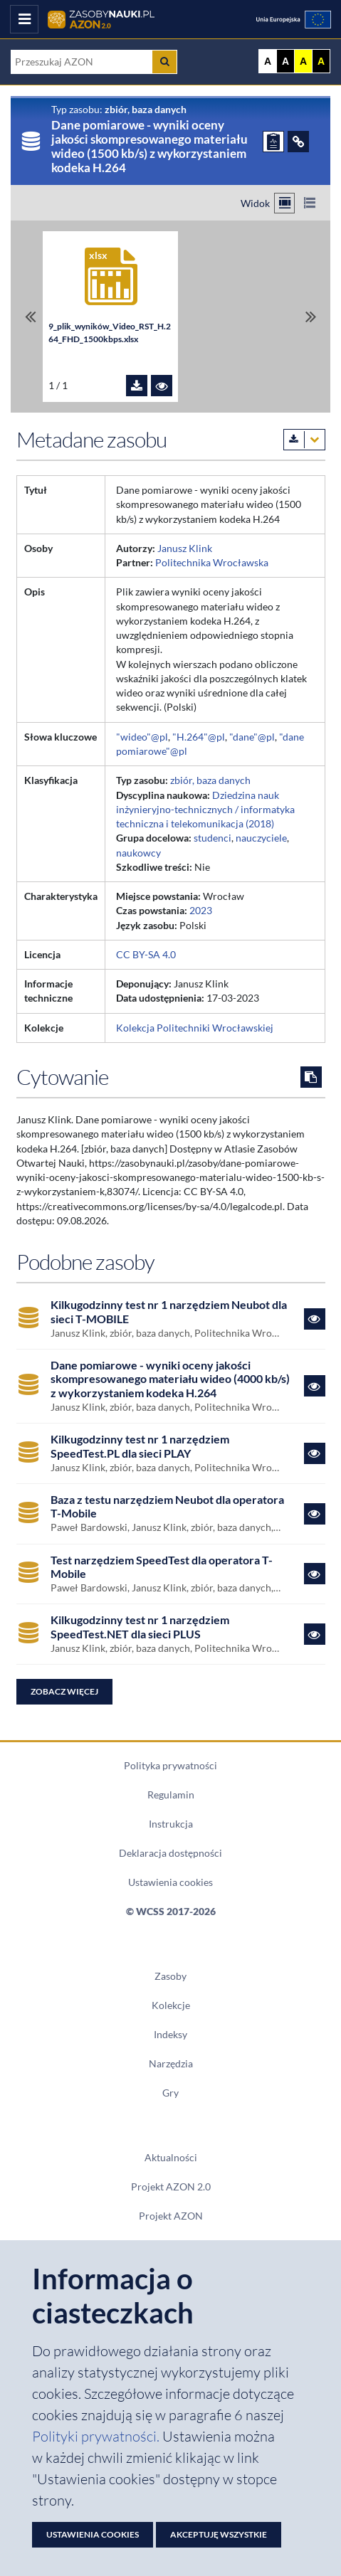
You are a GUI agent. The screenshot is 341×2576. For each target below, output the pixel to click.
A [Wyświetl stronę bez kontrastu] (267, 61)
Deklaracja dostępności (170, 1853)
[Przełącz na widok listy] (309, 203)
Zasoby (170, 1976)
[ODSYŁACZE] (298, 141)
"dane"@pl (252, 737)
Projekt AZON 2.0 (171, 2187)
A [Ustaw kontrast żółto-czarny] (303, 61)
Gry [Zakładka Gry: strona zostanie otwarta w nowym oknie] (170, 2093)
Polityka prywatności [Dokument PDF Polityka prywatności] (170, 1765)
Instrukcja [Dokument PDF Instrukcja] (171, 1824)
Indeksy (170, 2034)
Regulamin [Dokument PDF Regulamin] (170, 1795)
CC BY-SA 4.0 (146, 954)
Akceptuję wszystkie (218, 2534)
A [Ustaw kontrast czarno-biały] (285, 61)
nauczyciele (261, 838)
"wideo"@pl (142, 737)
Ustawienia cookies (170, 1882)
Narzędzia (171, 2063)
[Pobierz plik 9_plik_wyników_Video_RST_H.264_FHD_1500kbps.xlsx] (136, 385)
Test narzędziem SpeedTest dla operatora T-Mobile (162, 1567)
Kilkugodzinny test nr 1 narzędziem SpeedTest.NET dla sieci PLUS (140, 1627)
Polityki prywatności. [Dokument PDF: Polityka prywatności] (97, 2436)
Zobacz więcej (64, 1691)
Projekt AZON (171, 2216)
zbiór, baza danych (210, 780)
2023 (200, 910)
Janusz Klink (184, 548)
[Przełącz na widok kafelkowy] (284, 203)
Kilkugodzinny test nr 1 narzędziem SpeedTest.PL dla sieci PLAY (140, 1446)
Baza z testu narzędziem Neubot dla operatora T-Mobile (167, 1506)
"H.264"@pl (198, 737)
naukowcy (138, 853)
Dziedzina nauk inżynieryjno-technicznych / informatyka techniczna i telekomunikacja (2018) (205, 810)
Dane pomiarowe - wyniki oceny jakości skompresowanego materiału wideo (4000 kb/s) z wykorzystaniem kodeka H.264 (170, 1378)
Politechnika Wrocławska (211, 562)
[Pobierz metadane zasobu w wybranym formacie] (304, 439)
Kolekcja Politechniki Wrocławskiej (194, 1028)
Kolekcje (171, 2005)
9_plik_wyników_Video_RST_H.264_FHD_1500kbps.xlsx (109, 332)
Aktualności (171, 2157)
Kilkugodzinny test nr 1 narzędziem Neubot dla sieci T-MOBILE (169, 1311)
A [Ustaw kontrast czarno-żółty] (321, 61)
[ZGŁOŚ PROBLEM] (273, 141)
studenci (212, 838)
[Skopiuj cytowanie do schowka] (311, 1077)
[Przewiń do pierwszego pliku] (30, 317)
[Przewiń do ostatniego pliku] (310, 317)
